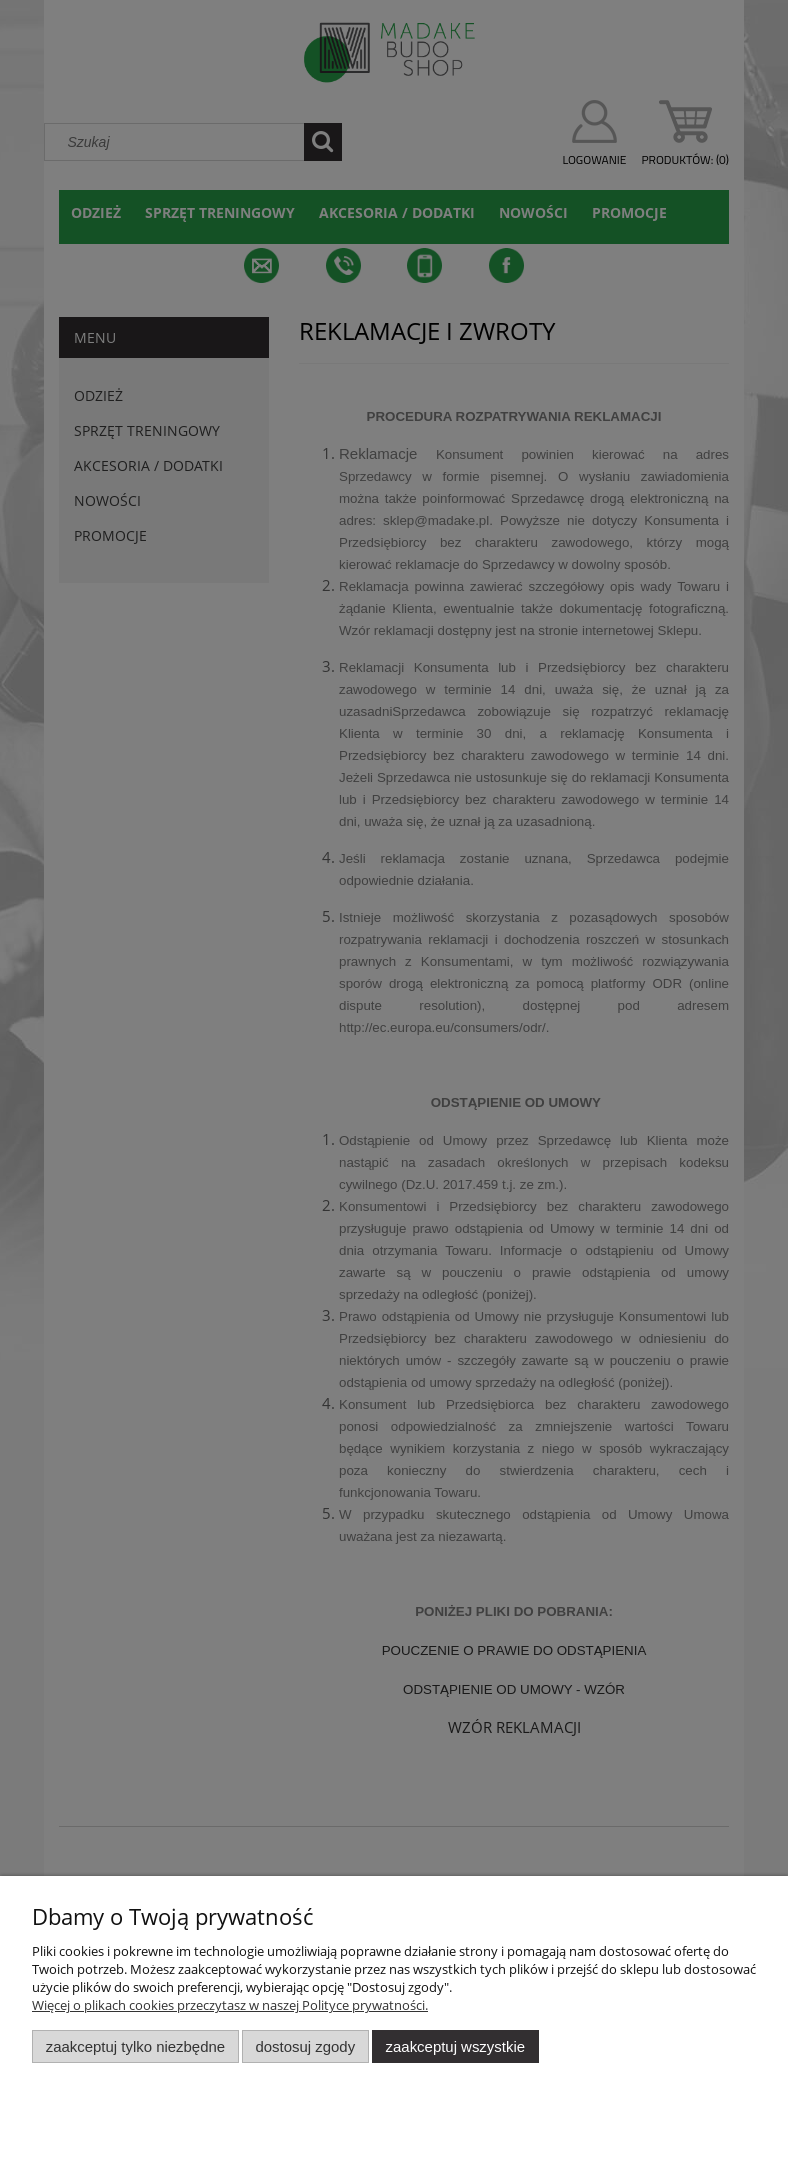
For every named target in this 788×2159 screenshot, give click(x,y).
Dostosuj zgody (305, 2046)
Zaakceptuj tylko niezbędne (135, 2046)
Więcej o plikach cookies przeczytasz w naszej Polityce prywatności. (230, 2005)
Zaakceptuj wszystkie (455, 2046)
